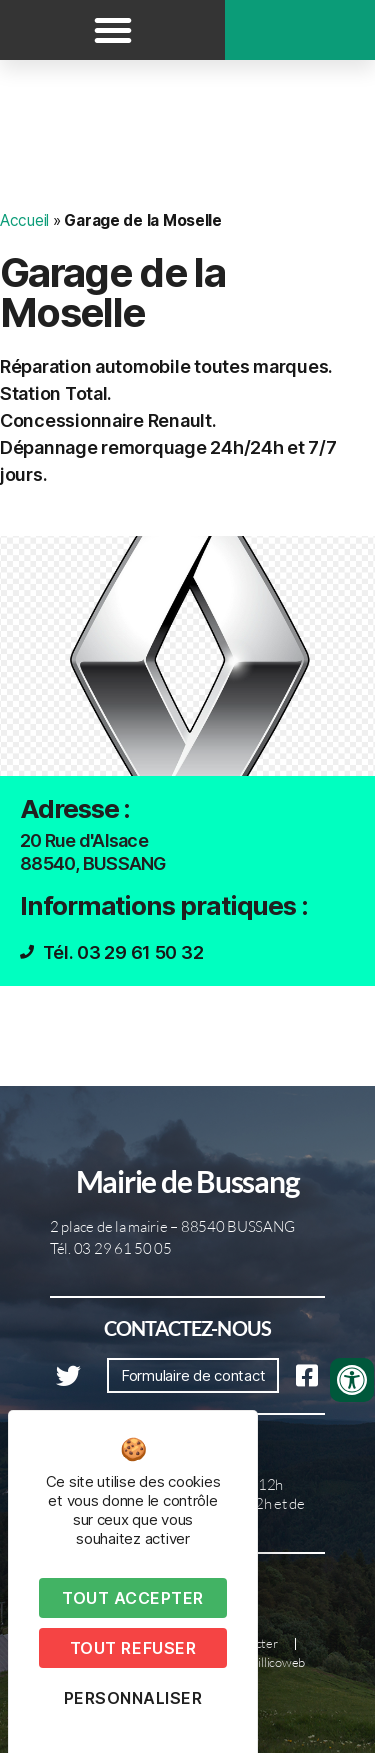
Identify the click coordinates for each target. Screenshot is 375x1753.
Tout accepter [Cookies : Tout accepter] (133, 1598)
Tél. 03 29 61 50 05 (111, 1248)
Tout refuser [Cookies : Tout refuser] (133, 1648)
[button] (113, 30)
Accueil (24, 220)
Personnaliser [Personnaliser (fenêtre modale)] (133, 1698)
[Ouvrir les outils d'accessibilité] (352, 1380)
